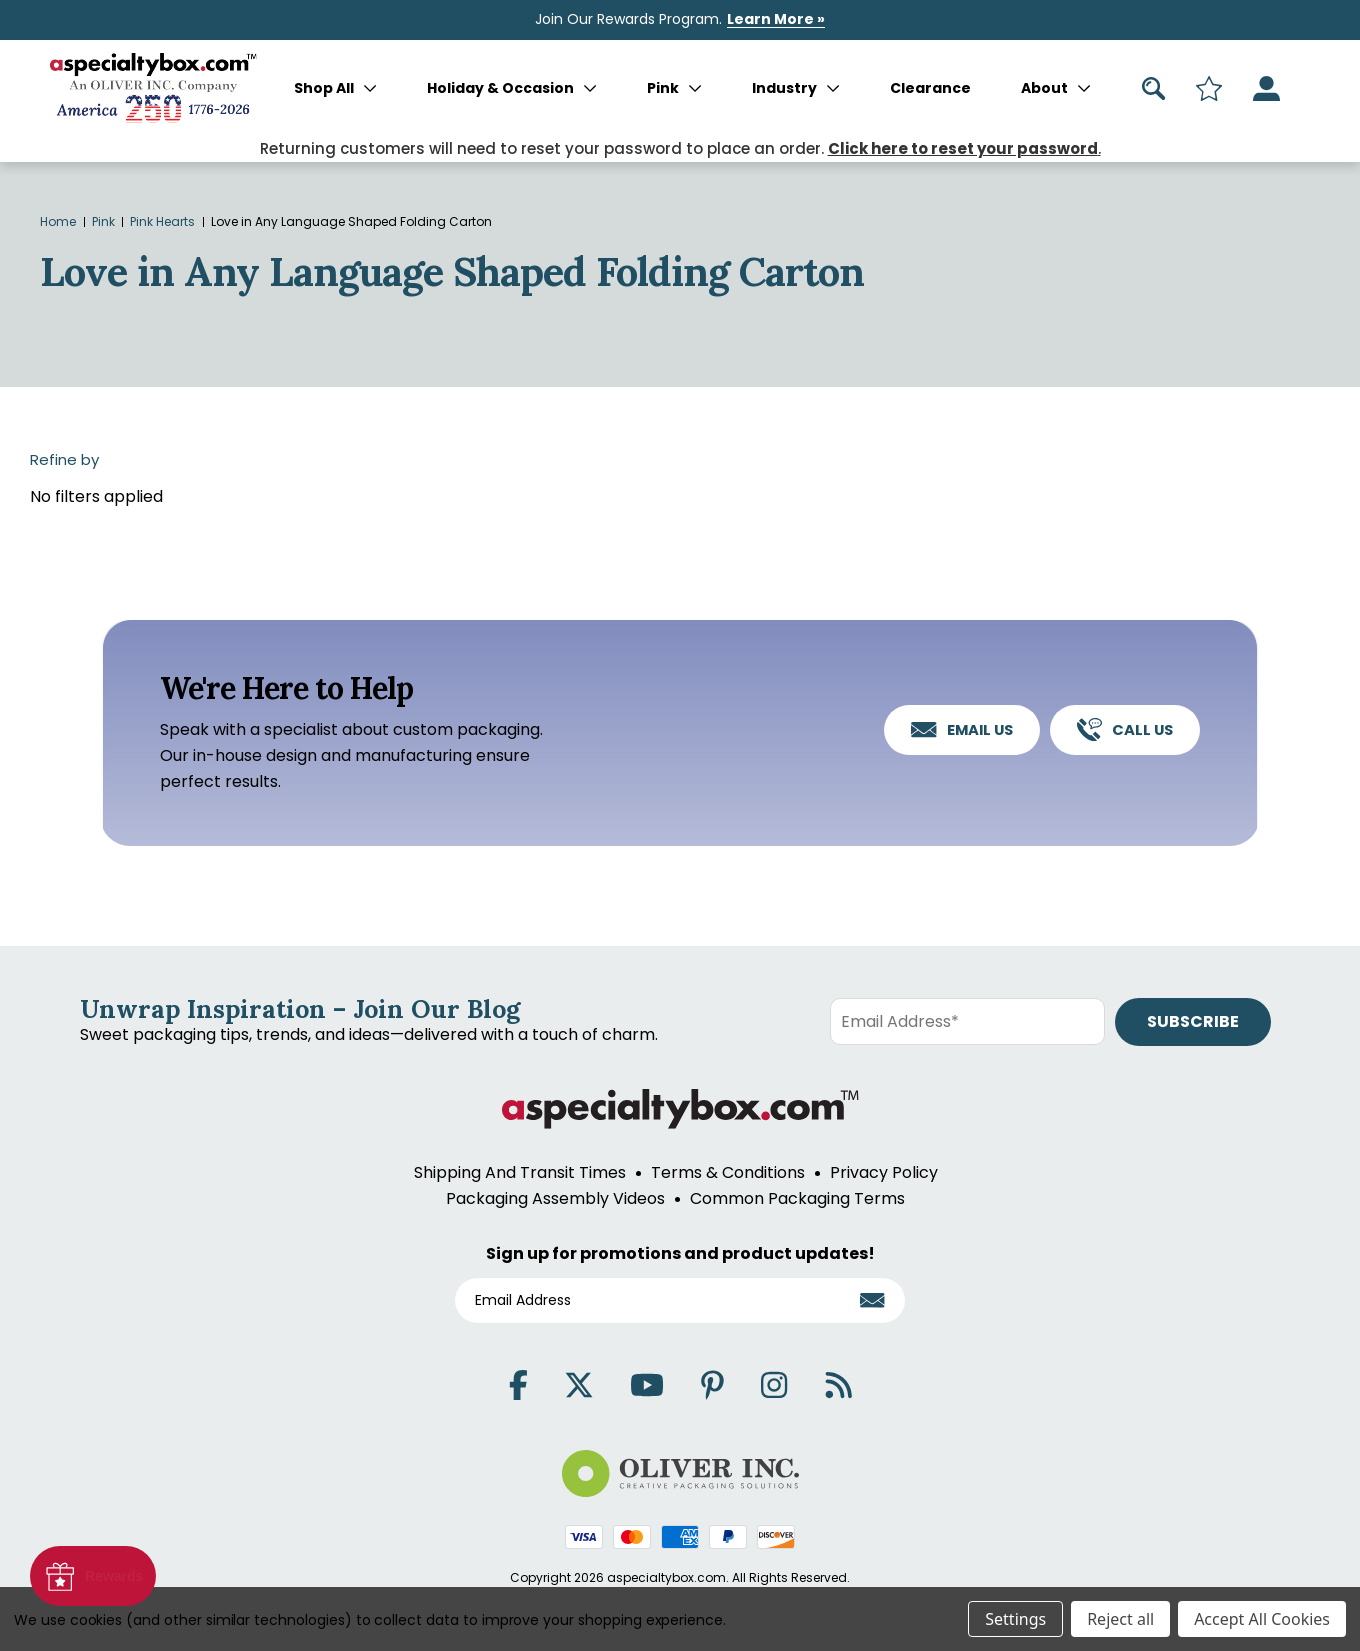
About (1056, 88)
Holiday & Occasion (512, 88)
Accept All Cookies (1262, 1619)
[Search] (1154, 88)
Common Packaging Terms (797, 1198)
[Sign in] (1266, 88)
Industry (796, 88)
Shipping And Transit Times (520, 1172)
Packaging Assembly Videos (555, 1198)
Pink (674, 88)
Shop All (335, 88)
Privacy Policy (884, 1172)
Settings (1015, 1619)
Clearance (930, 88)
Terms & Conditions (728, 1172)
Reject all (1120, 1619)
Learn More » (776, 19)
